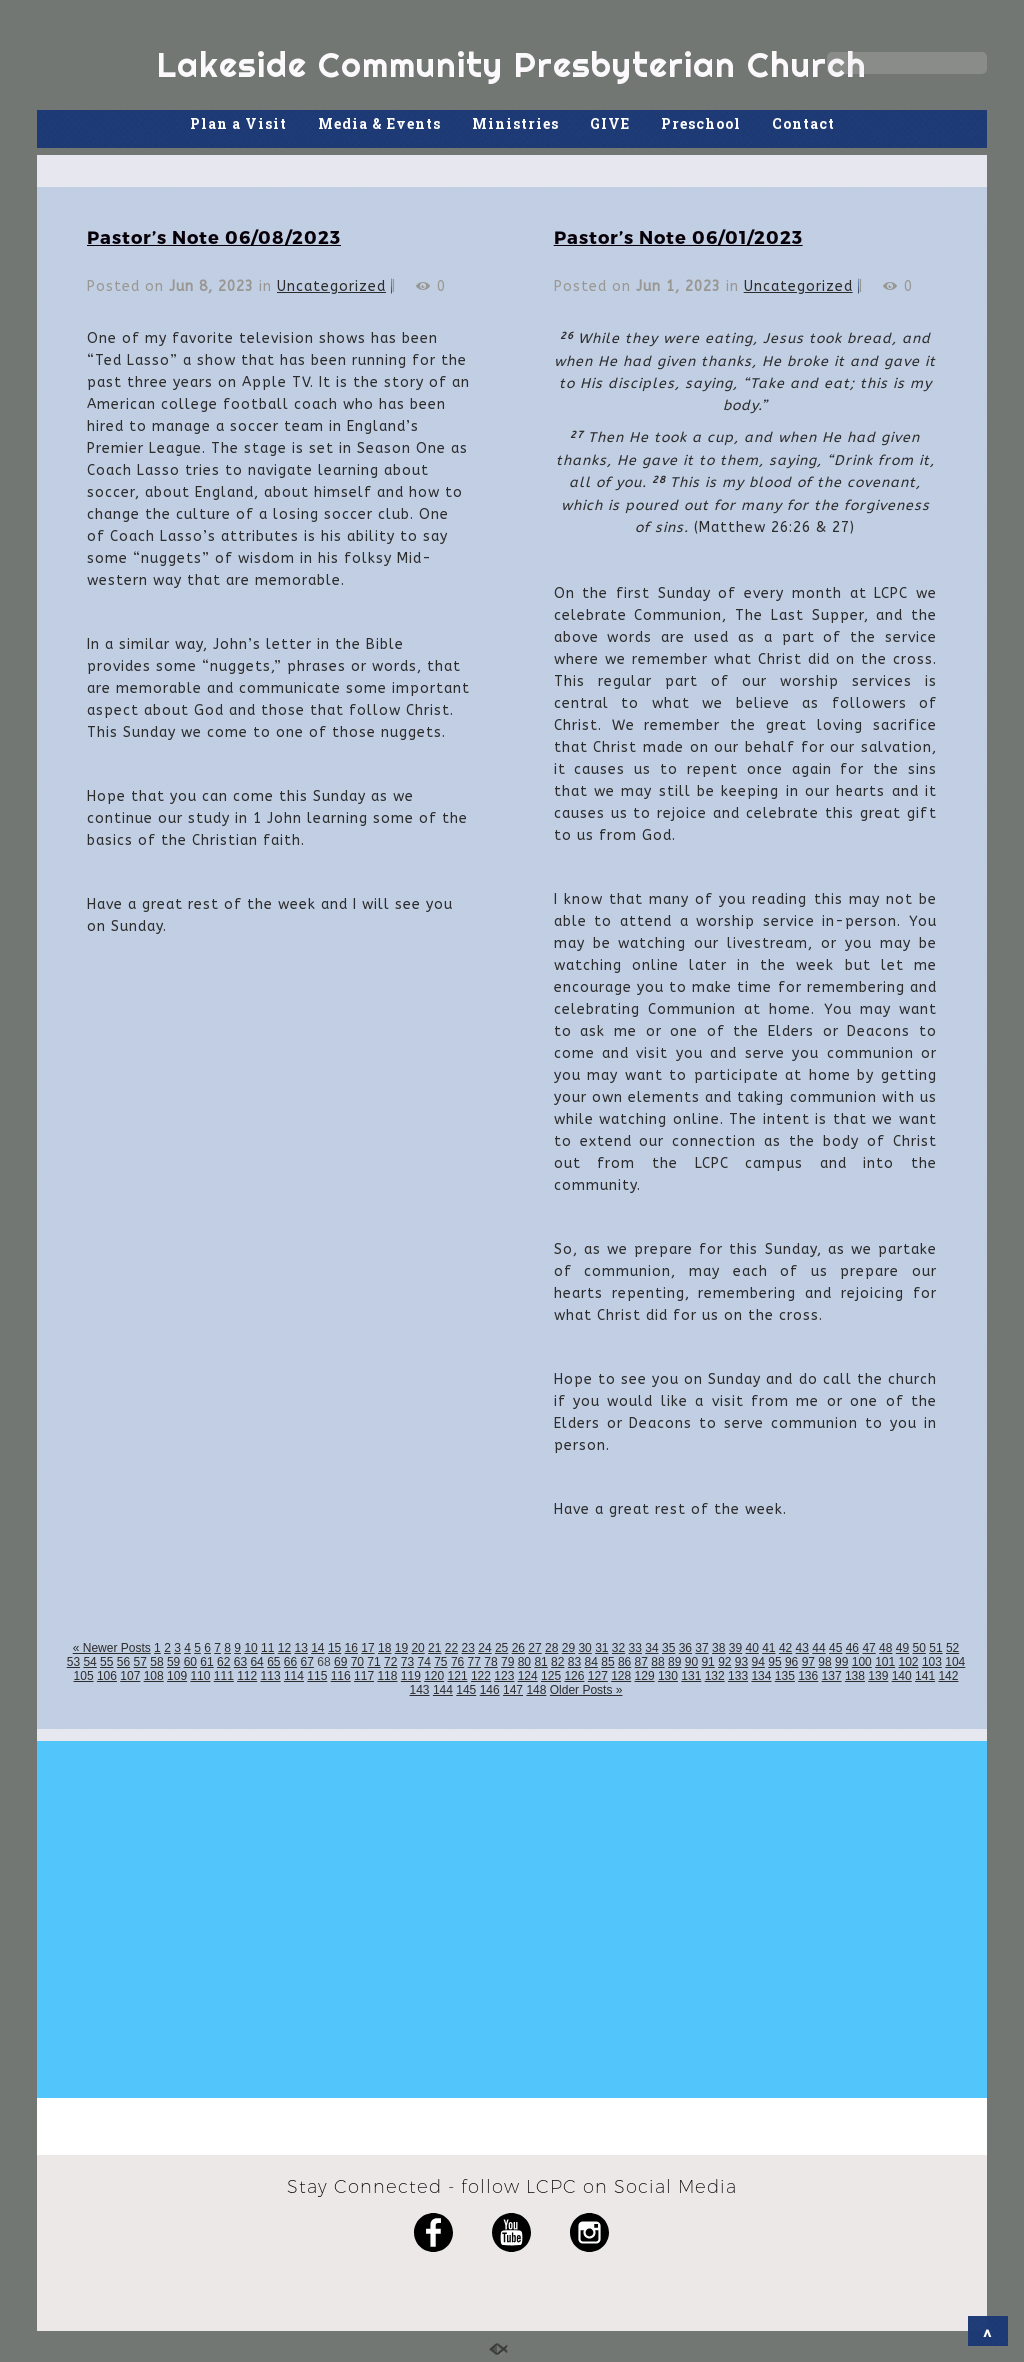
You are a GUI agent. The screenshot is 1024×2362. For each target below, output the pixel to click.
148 (536, 1690)
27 (534, 1648)
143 (420, 1690)
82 (557, 1662)
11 (267, 1648)
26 (518, 1648)
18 (384, 1648)
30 (584, 1648)
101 (885, 1662)
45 (835, 1648)
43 (802, 1648)
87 (641, 1662)
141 (925, 1676)
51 (935, 1648)
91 (707, 1662)
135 (785, 1676)
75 (440, 1662)
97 (808, 1662)
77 (474, 1662)
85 (607, 1662)
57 (140, 1662)
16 (351, 1648)
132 (715, 1676)
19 (401, 1648)
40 (751, 1648)
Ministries (515, 123)
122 (481, 1676)
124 (528, 1676)
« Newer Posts (112, 1648)
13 (300, 1648)
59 (173, 1662)
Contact (803, 123)
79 (507, 1662)
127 (598, 1676)
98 (824, 1662)
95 (774, 1662)
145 (466, 1690)
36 (685, 1648)
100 (862, 1662)
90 (691, 1662)
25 (501, 1648)
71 (373, 1662)
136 (808, 1676)
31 (601, 1648)
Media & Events (379, 123)
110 (200, 1676)
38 (718, 1648)
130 (668, 1676)
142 (948, 1676)
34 (651, 1648)
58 (156, 1662)
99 (841, 1662)
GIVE (610, 123)
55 (106, 1662)
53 (73, 1662)
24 (484, 1648)
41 (768, 1648)
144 (443, 1690)
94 (758, 1662)
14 (317, 1648)
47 (868, 1648)
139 (878, 1676)
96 (791, 1662)
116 (341, 1676)
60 (190, 1662)
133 (738, 1676)
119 (411, 1676)
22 (451, 1648)
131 (691, 1676)
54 (89, 1662)
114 (294, 1676)
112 (247, 1676)
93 (741, 1662)
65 (273, 1662)
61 (206, 1662)
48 (885, 1648)
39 (735, 1648)
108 (154, 1676)
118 (387, 1676)
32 (618, 1648)
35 (668, 1648)
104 (955, 1662)
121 (458, 1676)
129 (645, 1676)
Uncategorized (331, 286)
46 (852, 1648)
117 (364, 1676)
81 (540, 1662)
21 (434, 1648)
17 (367, 1648)
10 (250, 1648)
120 (434, 1676)
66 (290, 1662)
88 (657, 1662)
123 (504, 1676)
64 (256, 1662)
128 (621, 1676)
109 (177, 1676)
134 (761, 1676)
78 (490, 1662)
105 (84, 1676)
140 (902, 1676)
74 (423, 1662)
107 (130, 1676)
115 (317, 1676)
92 (724, 1662)
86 (624, 1662)
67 (307, 1662)
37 (701, 1648)
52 (952, 1648)
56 (123, 1662)
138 (855, 1676)
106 (107, 1676)
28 (551, 1648)
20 (417, 1648)
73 (407, 1662)
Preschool (701, 123)
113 (271, 1676)
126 (574, 1676)
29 (568, 1648)
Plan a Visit (238, 123)
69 (340, 1662)
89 (674, 1662)
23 (468, 1648)
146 (490, 1690)
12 (284, 1648)
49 (902, 1648)
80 (524, 1662)
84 (591, 1662)
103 (932, 1662)
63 (240, 1662)
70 (357, 1662)
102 (909, 1662)
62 (223, 1662)
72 (390, 1662)
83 (574, 1662)
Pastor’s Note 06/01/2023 (678, 236)
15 (334, 1648)
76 (457, 1662)
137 (832, 1676)
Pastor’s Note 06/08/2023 (214, 236)
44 (818, 1648)
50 (919, 1648)
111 (224, 1676)
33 (635, 1648)
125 (551, 1676)
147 (513, 1690)
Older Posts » (586, 1690)
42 (785, 1648)
